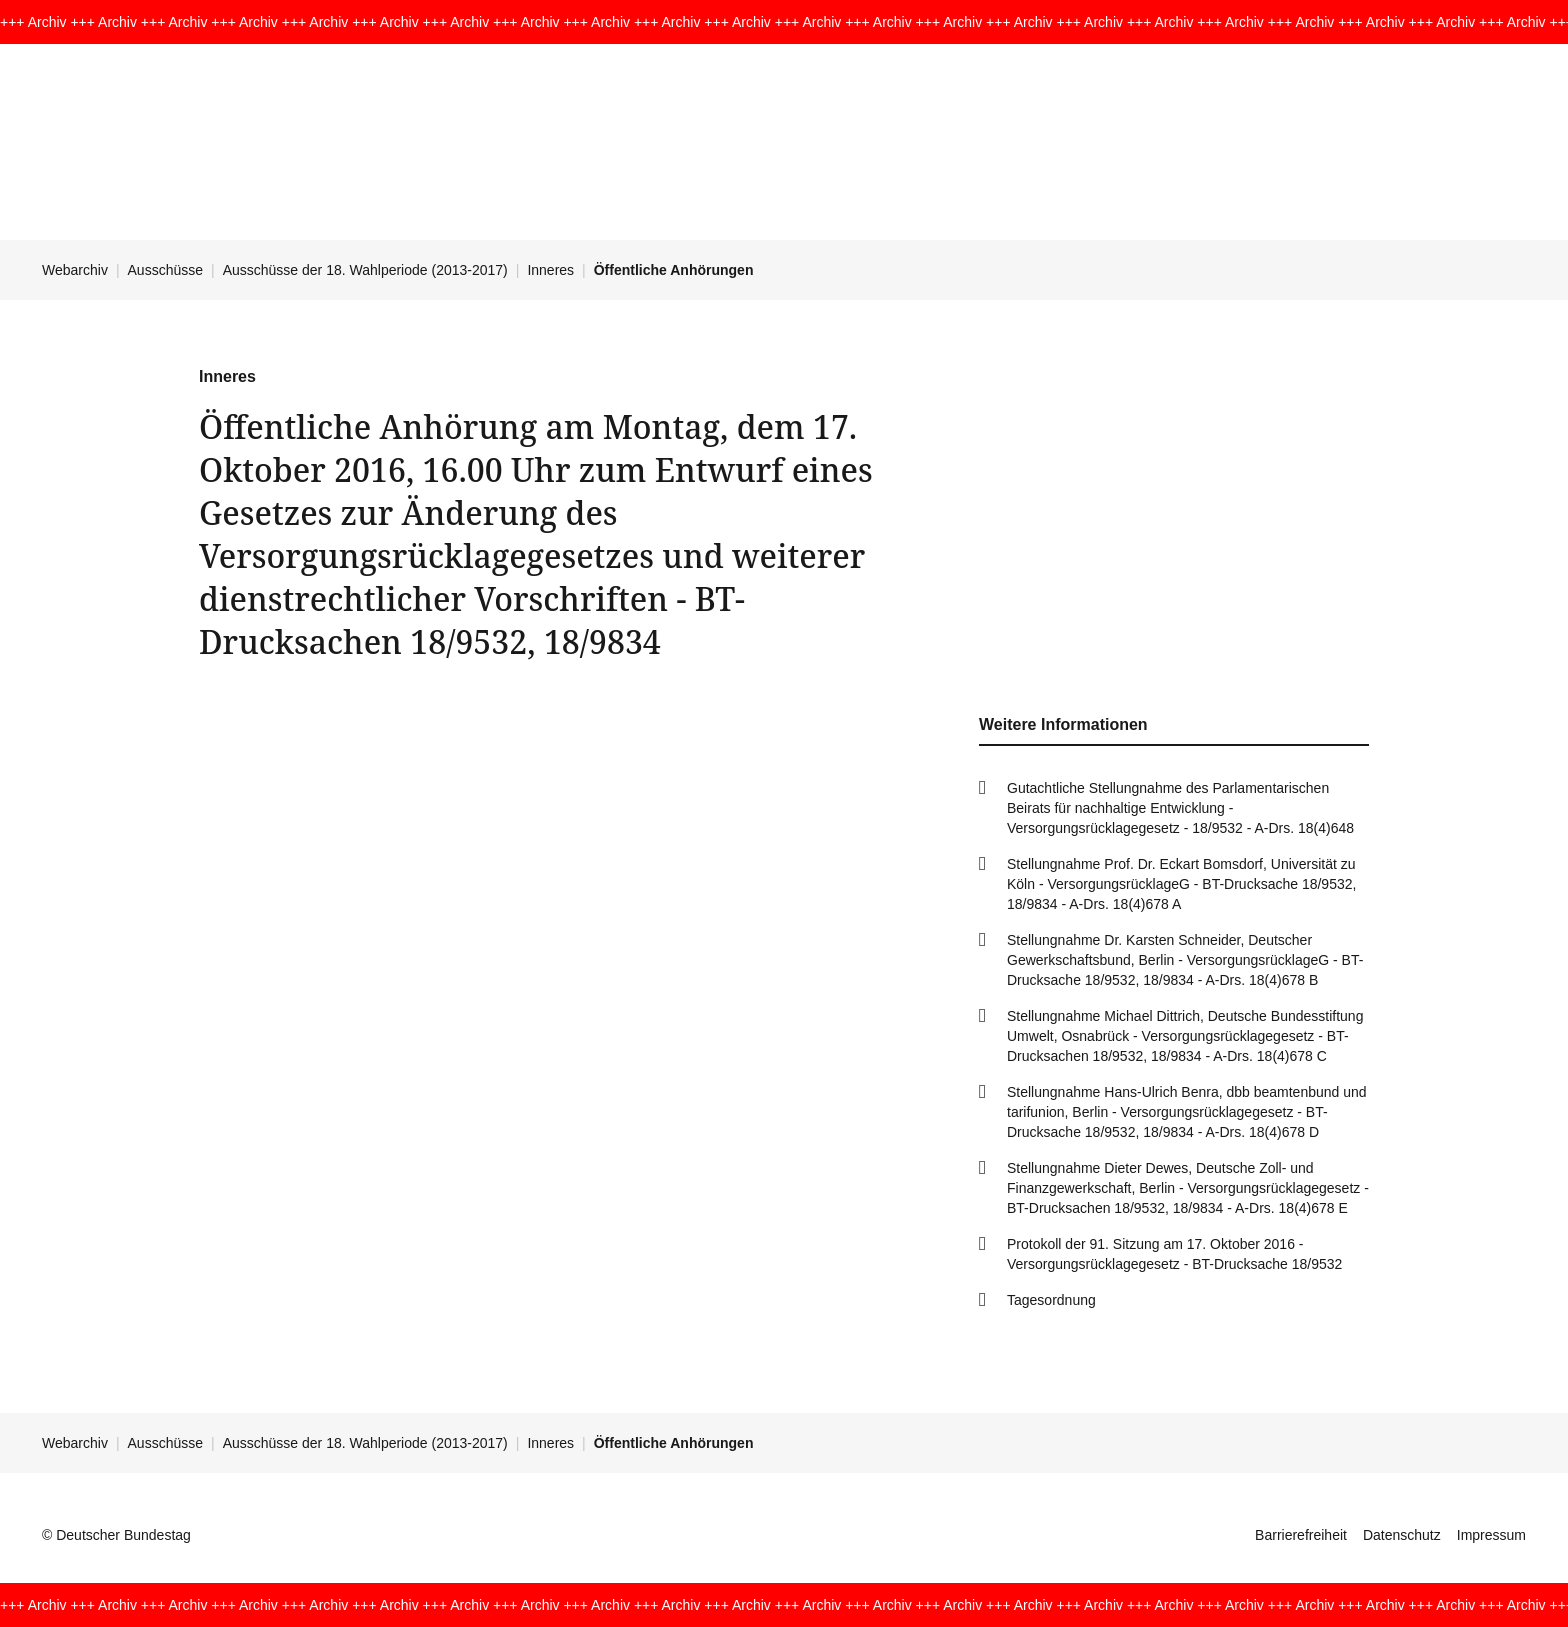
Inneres (550, 270)
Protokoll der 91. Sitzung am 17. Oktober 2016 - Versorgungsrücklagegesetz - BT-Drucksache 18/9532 (1174, 1254)
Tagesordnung (1051, 1300)
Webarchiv (75, 270)
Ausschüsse (165, 270)
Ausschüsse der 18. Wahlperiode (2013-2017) (365, 270)
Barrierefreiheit (1301, 1535)
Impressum (1491, 1535)
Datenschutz (1402, 1535)
